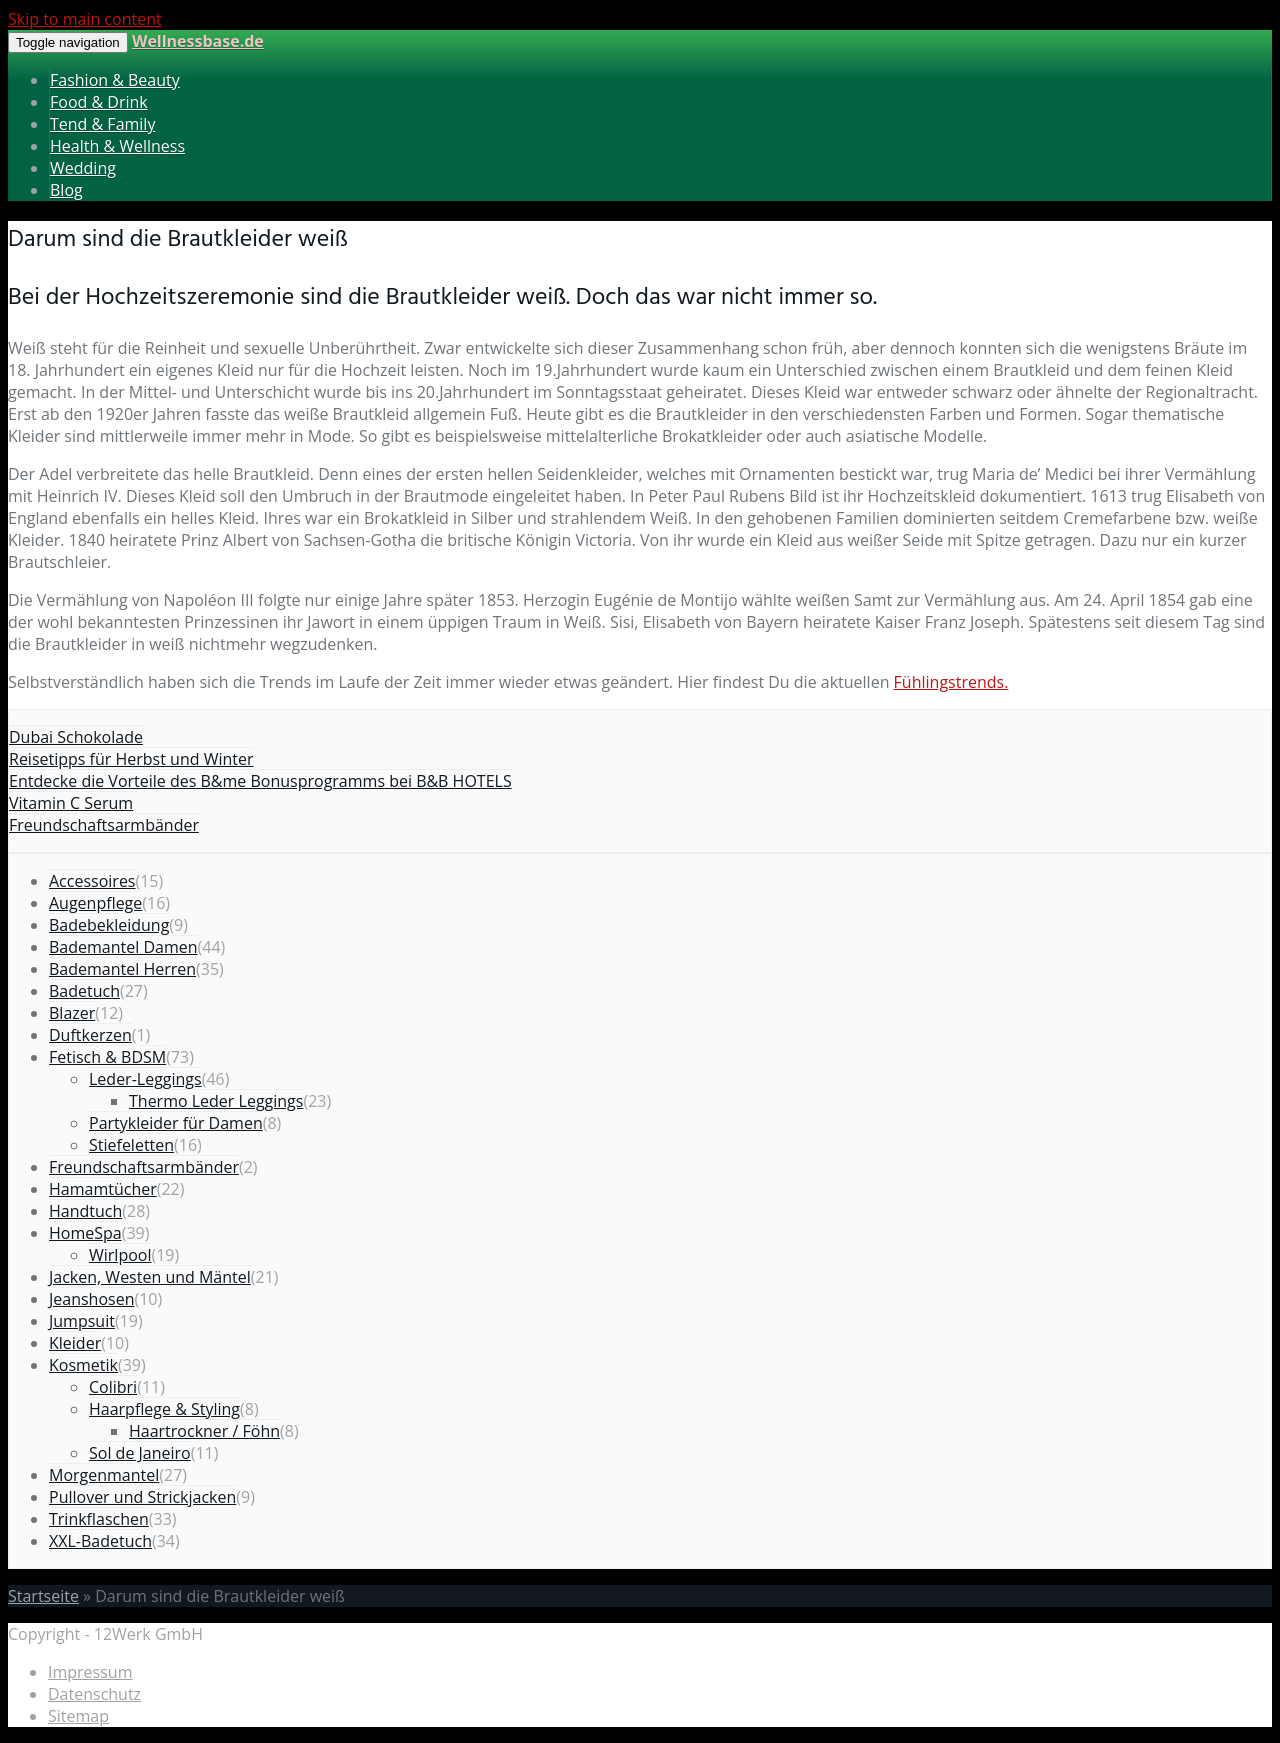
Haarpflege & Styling (164, 1409)
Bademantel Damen (123, 947)
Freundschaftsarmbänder (104, 825)
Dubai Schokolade (76, 737)
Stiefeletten (131, 1145)
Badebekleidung (109, 925)
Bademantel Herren (122, 969)
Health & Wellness (117, 146)
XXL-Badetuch (100, 1541)
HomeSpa (85, 1233)
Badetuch (84, 991)
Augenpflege (95, 903)
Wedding (83, 168)
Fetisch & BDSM (107, 1057)
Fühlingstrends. (951, 682)
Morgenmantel (104, 1475)
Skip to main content (85, 19)
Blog (66, 190)
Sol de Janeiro (140, 1453)
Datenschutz (94, 1694)
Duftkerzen (90, 1035)
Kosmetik (83, 1365)
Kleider (75, 1343)
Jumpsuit (82, 1321)
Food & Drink (99, 102)
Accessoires (92, 881)
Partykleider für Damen (176, 1123)
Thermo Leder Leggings (216, 1101)
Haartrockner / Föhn (204, 1431)
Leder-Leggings (145, 1079)
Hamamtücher (103, 1189)
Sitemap (78, 1716)
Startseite (43, 1596)
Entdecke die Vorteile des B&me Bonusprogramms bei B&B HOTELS (260, 781)
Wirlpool (120, 1255)
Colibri (113, 1387)
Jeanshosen (91, 1299)
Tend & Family (102, 124)
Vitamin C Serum (71, 803)
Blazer (72, 1013)
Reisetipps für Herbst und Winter (131, 759)
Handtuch (85, 1211)
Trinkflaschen (99, 1519)
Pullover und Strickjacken (142, 1497)
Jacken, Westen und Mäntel (150, 1277)
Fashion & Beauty (115, 80)
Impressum (90, 1672)
